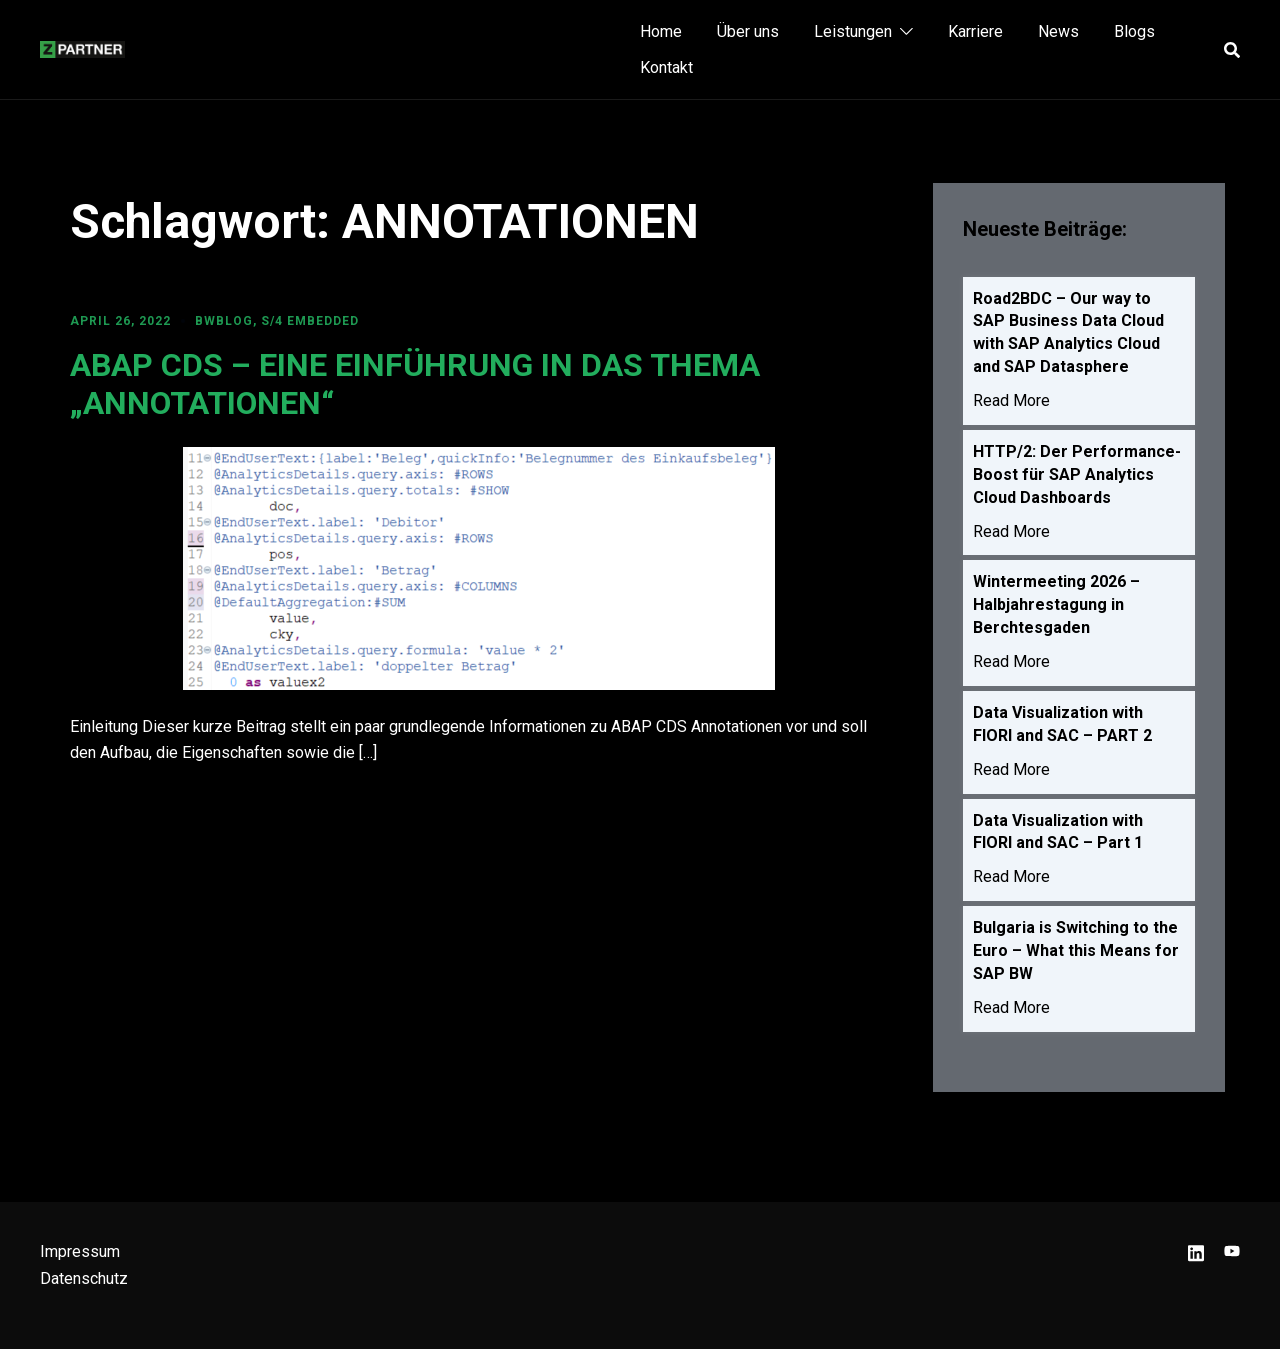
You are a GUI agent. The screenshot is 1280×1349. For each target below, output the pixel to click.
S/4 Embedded (310, 321)
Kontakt (666, 67)
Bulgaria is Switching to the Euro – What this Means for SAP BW (1076, 960)
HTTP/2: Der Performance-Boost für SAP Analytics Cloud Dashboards (1077, 477)
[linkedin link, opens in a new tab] (1196, 1251)
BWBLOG (224, 321)
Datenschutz (84, 1278)
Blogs (1134, 31)
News (1058, 31)
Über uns (748, 31)
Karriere (975, 31)
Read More (1011, 403)
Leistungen (853, 31)
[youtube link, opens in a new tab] (1232, 1251)
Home (661, 31)
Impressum (80, 1251)
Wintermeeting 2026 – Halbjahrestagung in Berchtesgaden (1056, 610)
